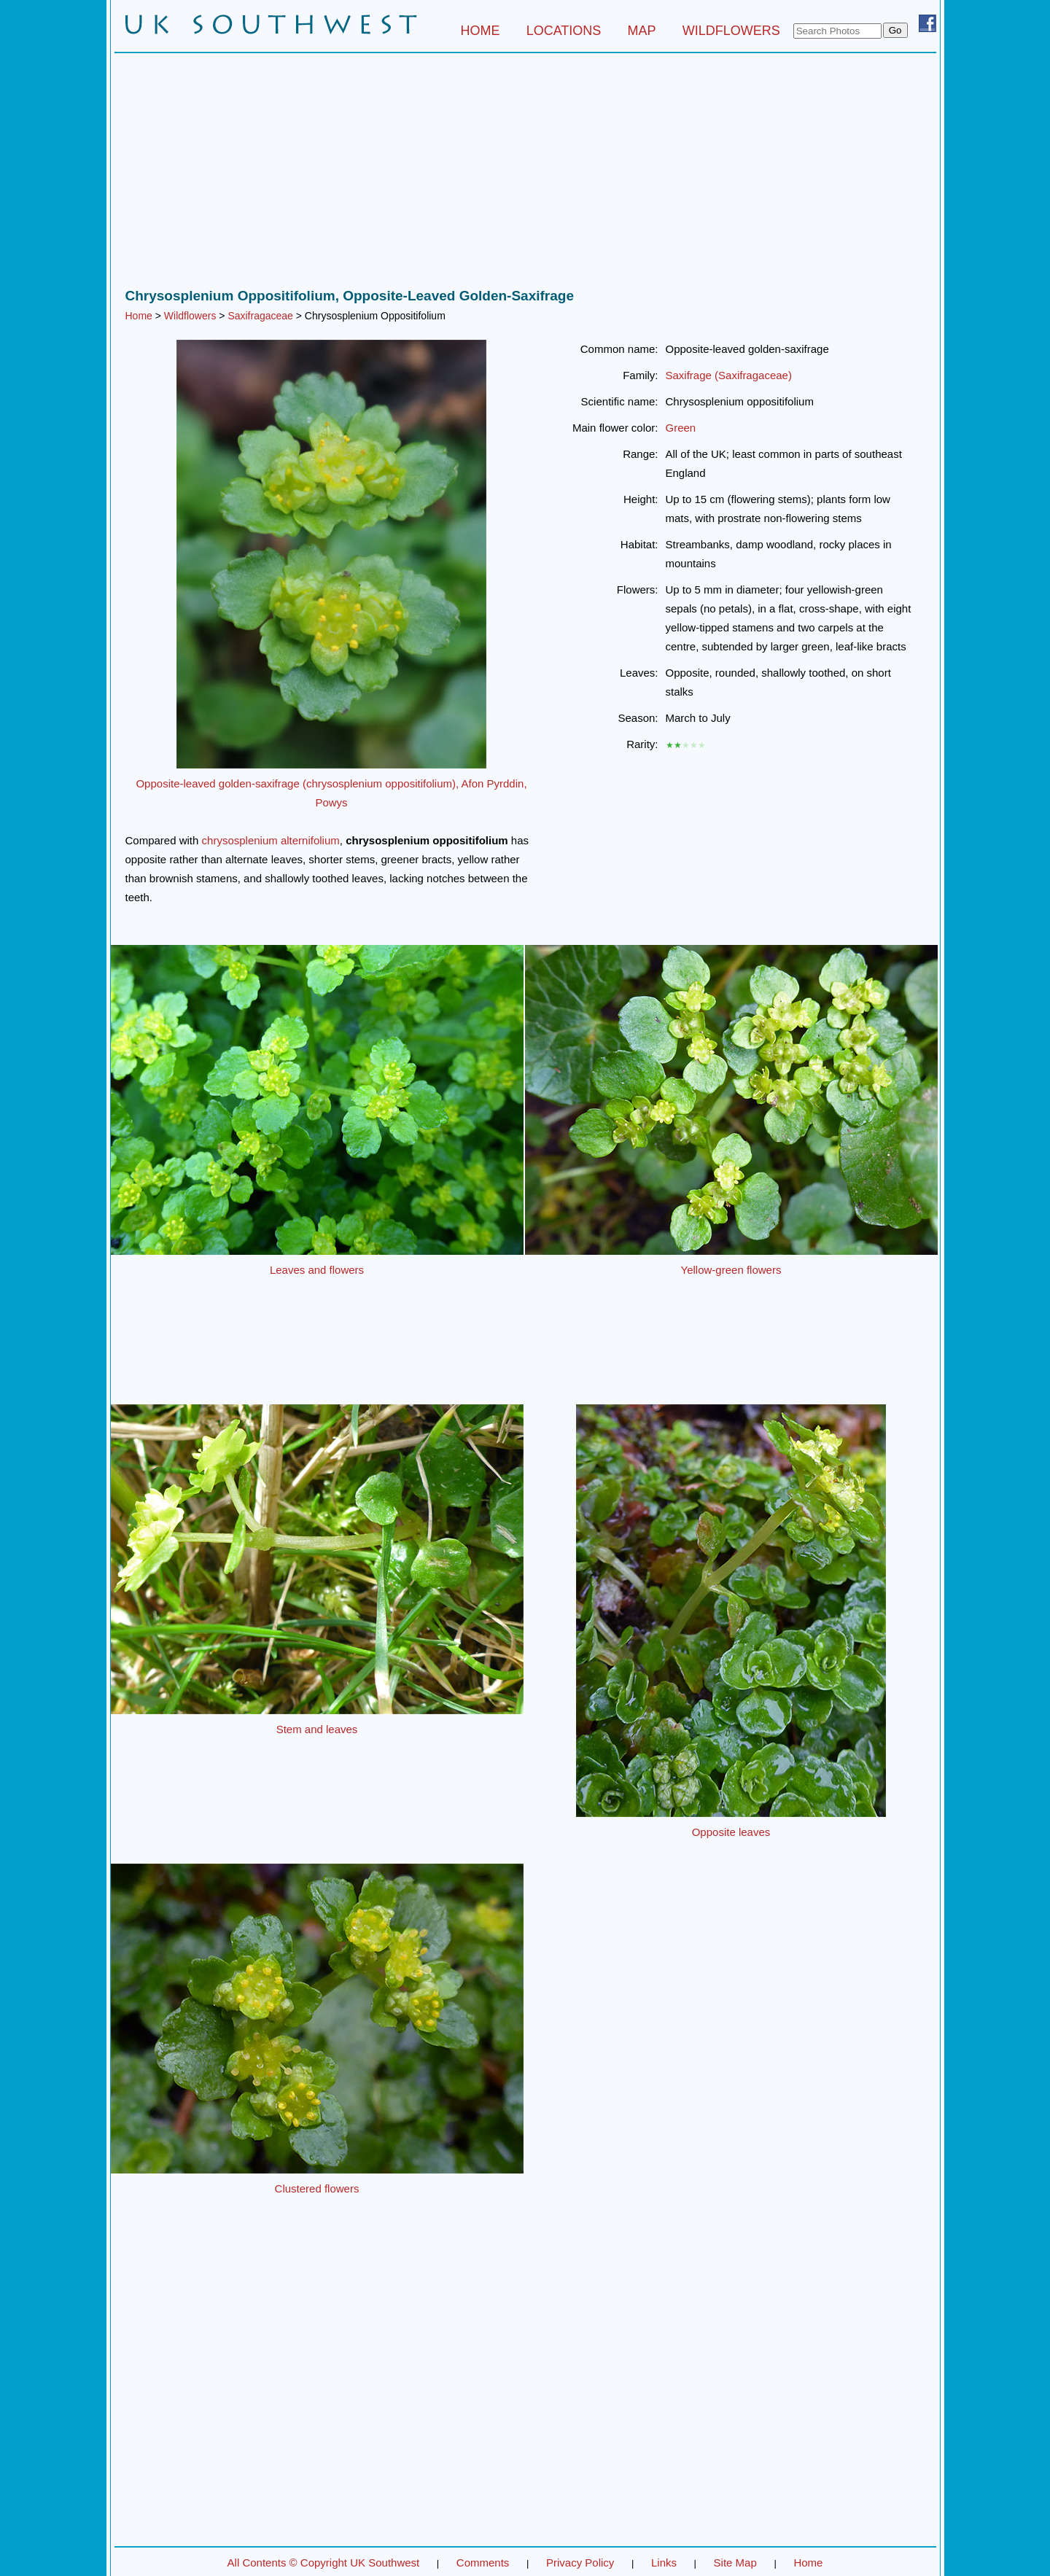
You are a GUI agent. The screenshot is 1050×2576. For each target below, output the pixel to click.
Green (681, 427)
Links (664, 2562)
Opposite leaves (731, 1832)
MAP (642, 30)
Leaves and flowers (317, 1270)
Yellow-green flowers (731, 1270)
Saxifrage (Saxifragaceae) (729, 375)
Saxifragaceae (260, 316)
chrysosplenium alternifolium (271, 840)
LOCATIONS (564, 30)
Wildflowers (190, 316)
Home (138, 316)
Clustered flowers (317, 2188)
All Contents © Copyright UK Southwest (324, 2562)
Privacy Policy (580, 2562)
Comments (483, 2562)
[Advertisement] (525, 174)
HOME (479, 30)
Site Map (735, 2562)
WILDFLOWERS (731, 30)
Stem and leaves (317, 1729)
